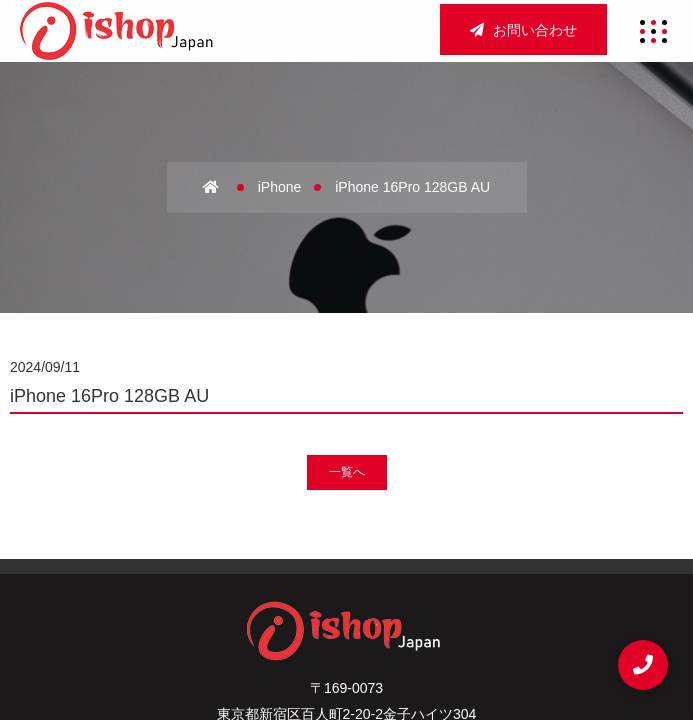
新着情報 (434, 590)
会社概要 (295, 556)
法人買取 (258, 590)
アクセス (383, 556)
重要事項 (346, 623)
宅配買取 (346, 590)
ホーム (214, 556)
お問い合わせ (523, 30)
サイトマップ (244, 623)
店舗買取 (471, 556)
